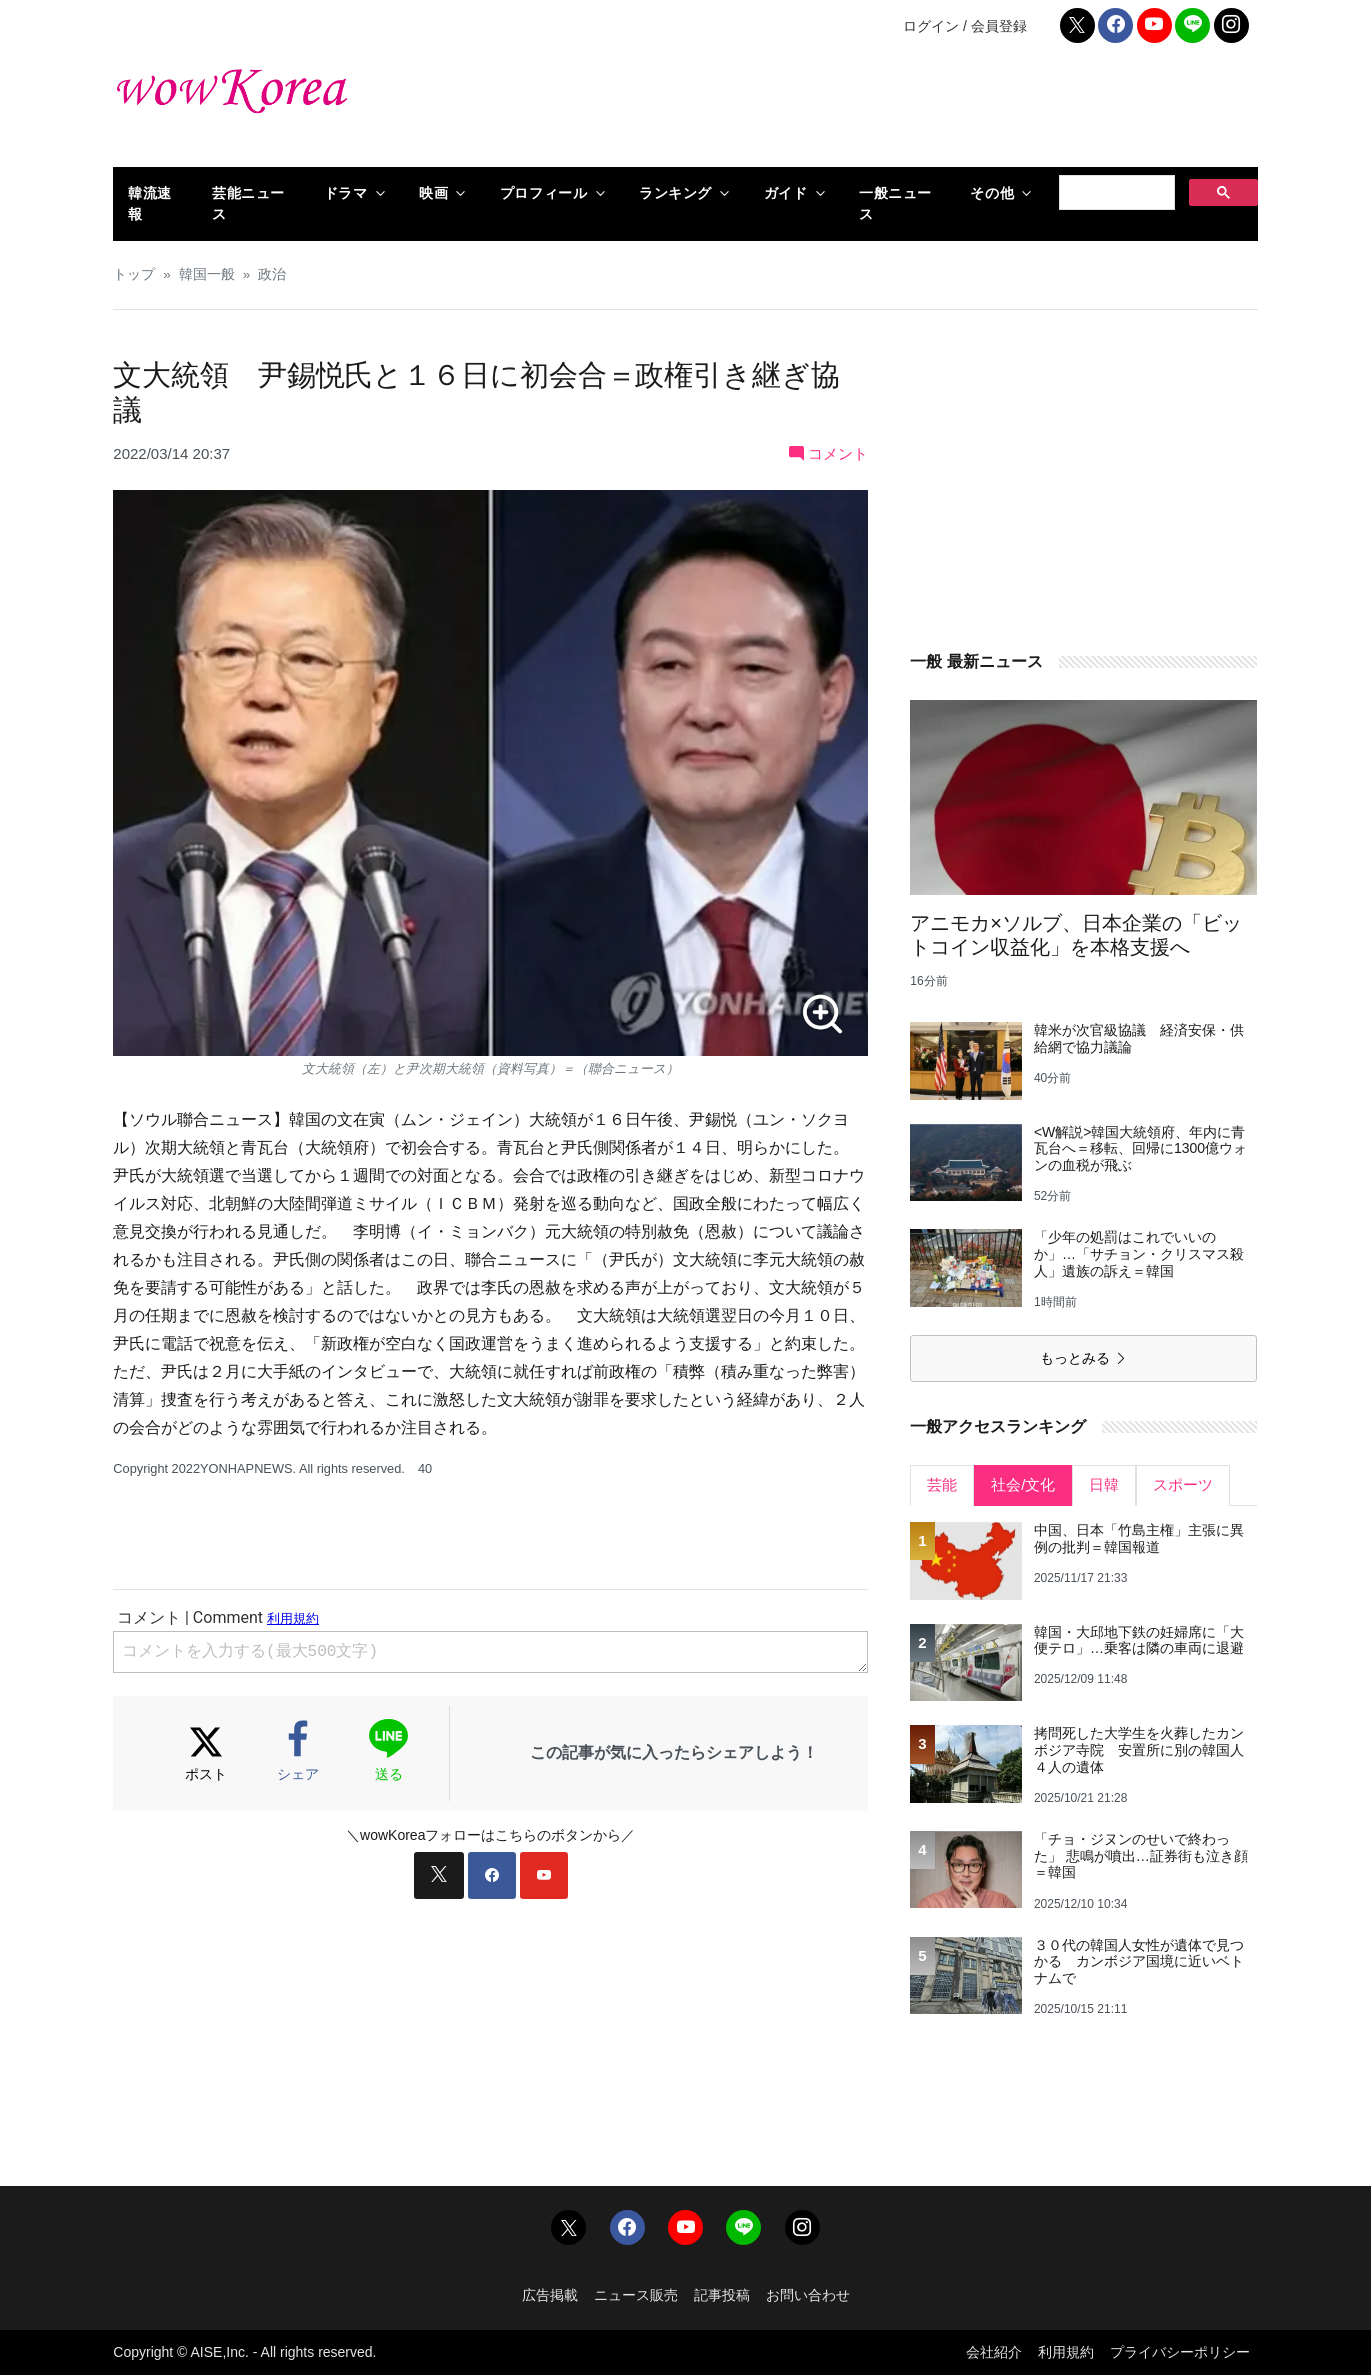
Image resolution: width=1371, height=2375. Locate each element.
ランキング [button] (675, 193)
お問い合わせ (808, 2295)
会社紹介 (994, 2352)
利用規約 (1066, 2352)
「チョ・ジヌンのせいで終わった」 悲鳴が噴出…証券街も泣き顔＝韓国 (1141, 1856)
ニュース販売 (636, 2295)
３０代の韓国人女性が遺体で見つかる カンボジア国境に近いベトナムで (1139, 1962)
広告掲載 (550, 2295)
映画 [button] (433, 193)
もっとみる (1084, 1358)
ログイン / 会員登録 (965, 26)
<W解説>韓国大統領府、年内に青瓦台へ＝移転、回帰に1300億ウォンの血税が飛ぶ (1140, 1149)
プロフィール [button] (543, 193)
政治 (272, 274)
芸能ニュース (248, 203)
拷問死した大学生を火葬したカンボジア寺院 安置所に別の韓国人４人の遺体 (1139, 1750)
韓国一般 (207, 274)
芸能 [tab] (942, 1484)
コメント (828, 453)
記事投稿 (722, 2295)
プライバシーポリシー (1180, 2352)
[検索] (1115, 193)
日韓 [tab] (1104, 1484)
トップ (134, 274)
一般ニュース (895, 203)
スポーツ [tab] (1183, 1484)
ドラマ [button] (346, 193)
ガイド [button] (786, 193)
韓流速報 (150, 203)
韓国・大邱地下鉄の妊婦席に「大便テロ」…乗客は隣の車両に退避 (1139, 1640)
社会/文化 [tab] (1023, 1484)
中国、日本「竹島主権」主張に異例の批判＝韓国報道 (1139, 1538)
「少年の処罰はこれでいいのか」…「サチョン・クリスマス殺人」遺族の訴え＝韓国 (1139, 1254)
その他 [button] (992, 193)
